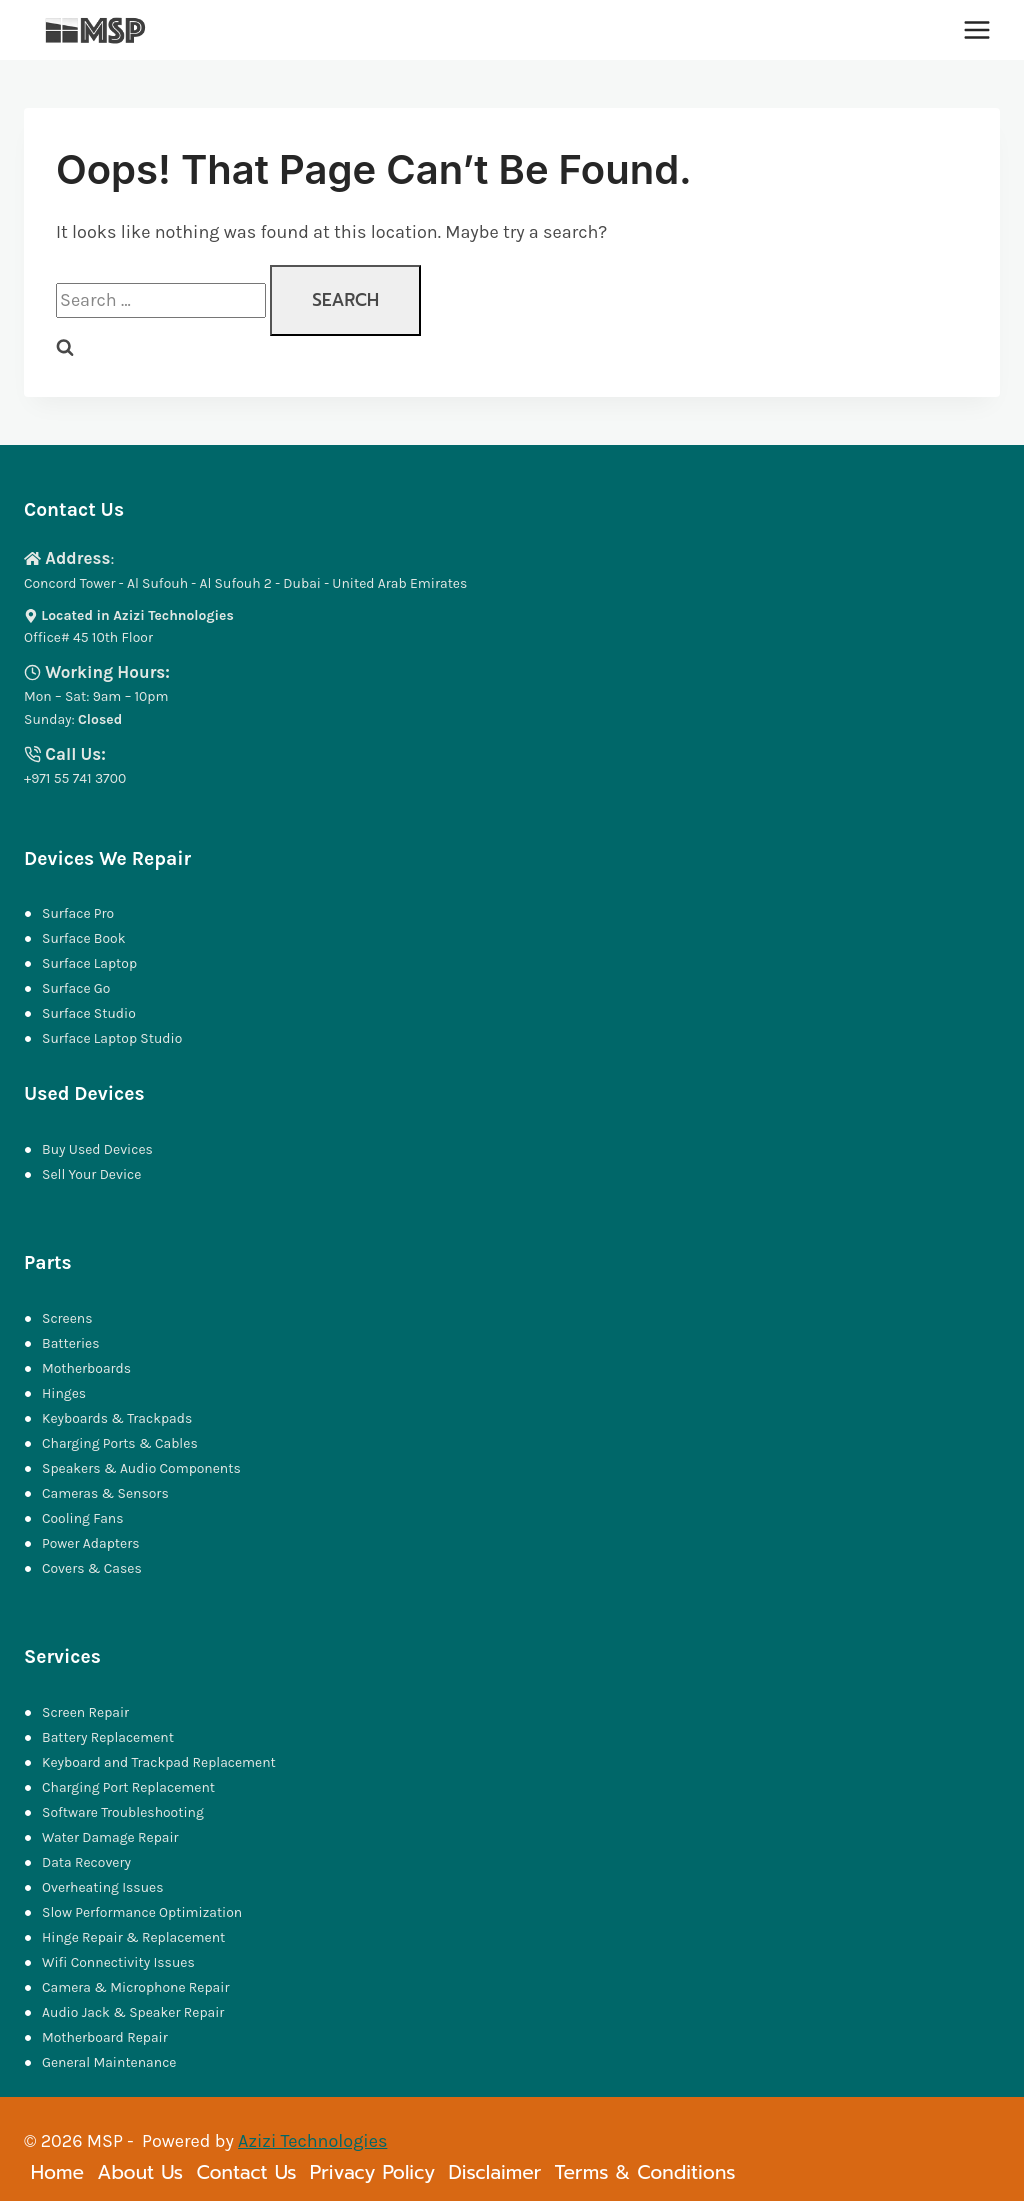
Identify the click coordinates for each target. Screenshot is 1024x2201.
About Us (140, 2172)
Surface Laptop (89, 963)
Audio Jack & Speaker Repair (135, 2012)
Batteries (70, 1343)
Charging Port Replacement (128, 1787)
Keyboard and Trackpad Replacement (159, 1762)
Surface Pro (78, 913)
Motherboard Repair (105, 2037)
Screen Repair (85, 1712)
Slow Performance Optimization (142, 1912)
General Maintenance (109, 2062)
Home (57, 2172)
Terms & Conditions (645, 2172)
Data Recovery (86, 1862)
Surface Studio (89, 1013)
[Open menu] (976, 29)
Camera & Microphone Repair (137, 1987)
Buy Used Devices (97, 1149)
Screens (67, 1318)
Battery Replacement (108, 1737)
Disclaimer (494, 2172)
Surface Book (83, 938)
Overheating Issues (102, 1887)
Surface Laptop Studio (112, 1038)
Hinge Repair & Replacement (133, 1937)
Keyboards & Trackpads (119, 1418)
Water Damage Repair (110, 1837)
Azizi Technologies (312, 2141)
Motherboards (86, 1368)
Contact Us (246, 2172)
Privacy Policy (372, 2172)
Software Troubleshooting (123, 1812)
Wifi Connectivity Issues (118, 1962)
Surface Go (76, 988)
